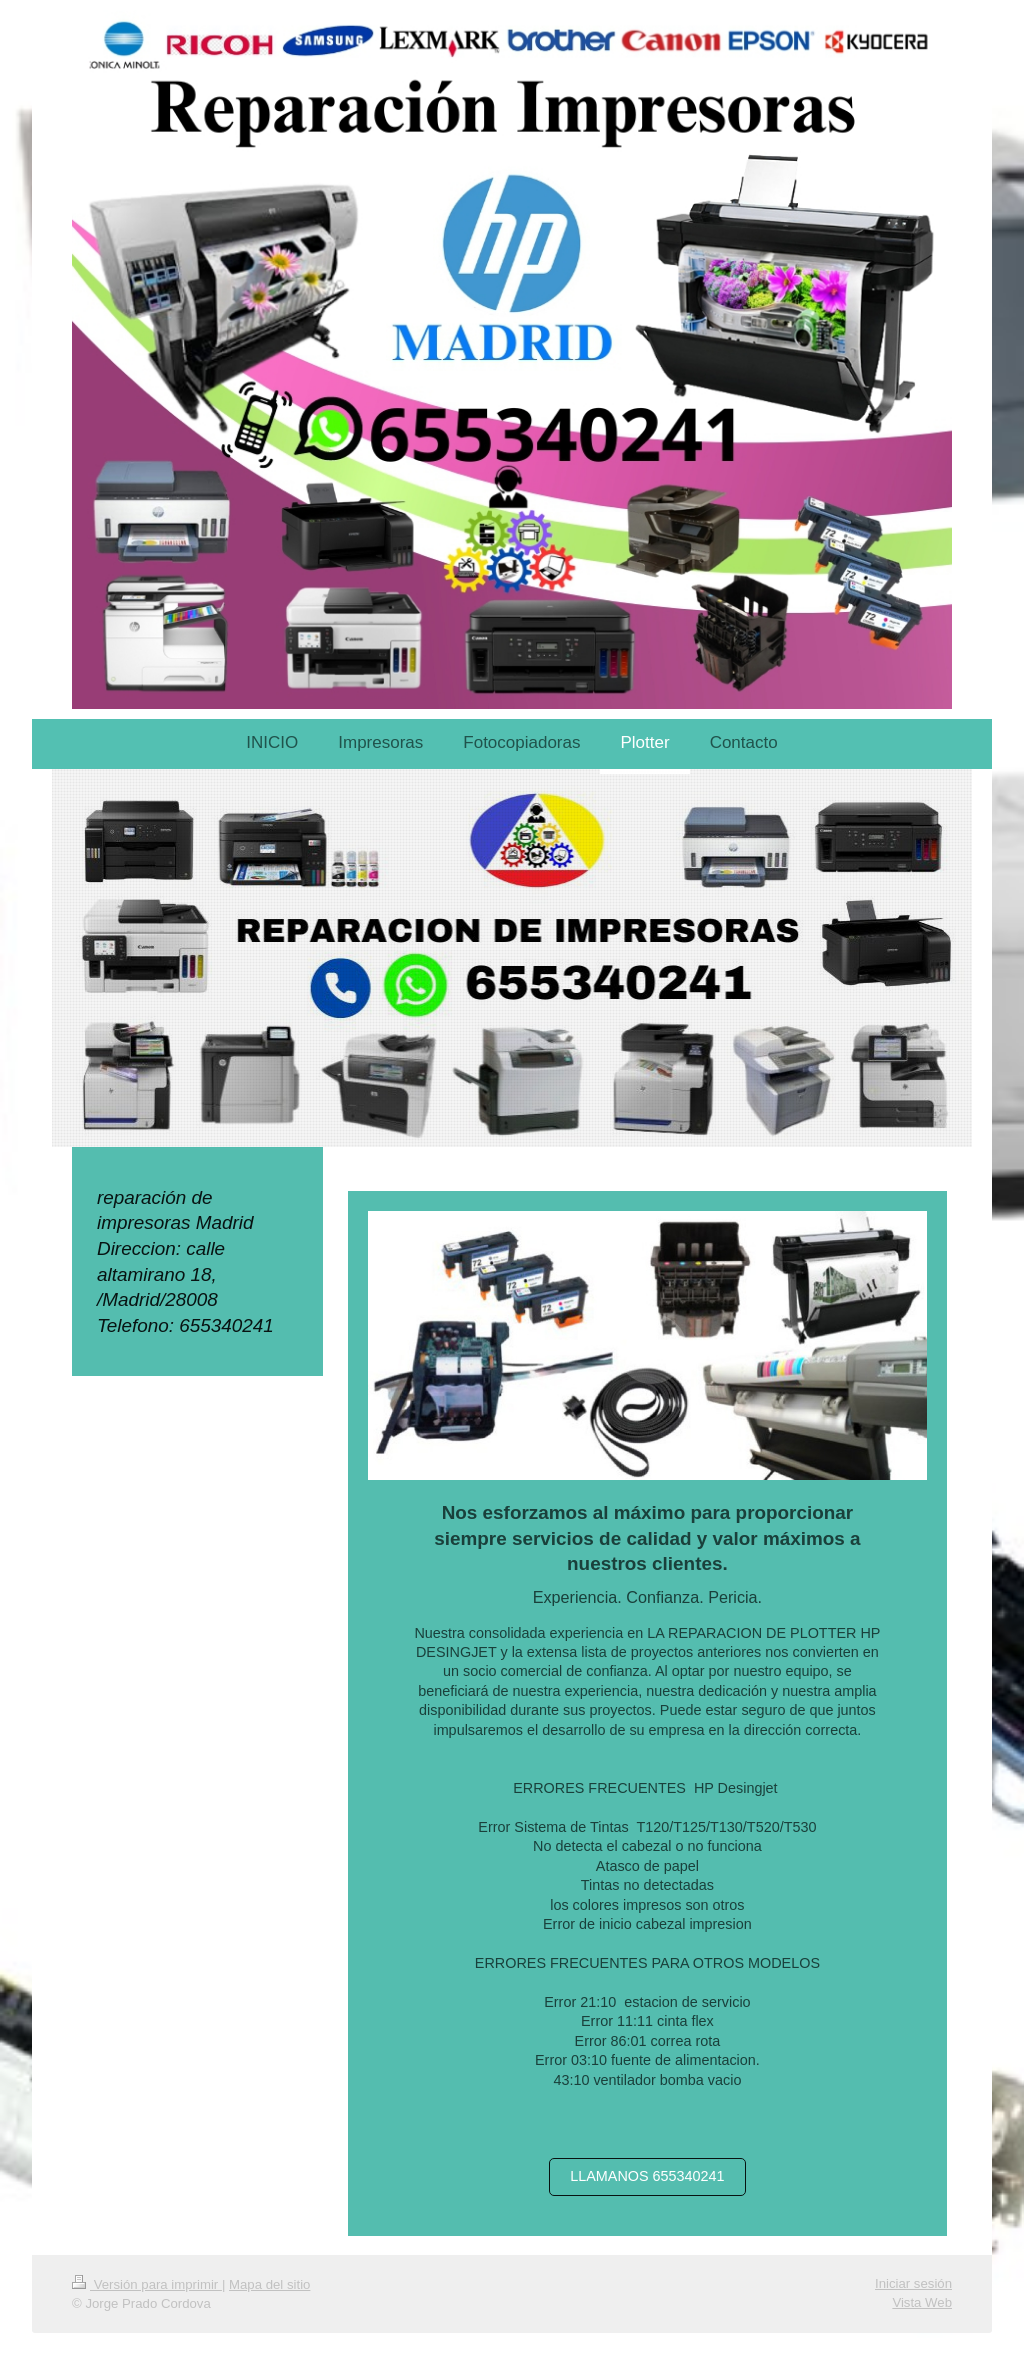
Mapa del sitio (269, 2284)
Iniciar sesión (913, 2283)
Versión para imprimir (147, 2284)
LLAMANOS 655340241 (647, 2176)
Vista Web (922, 2302)
